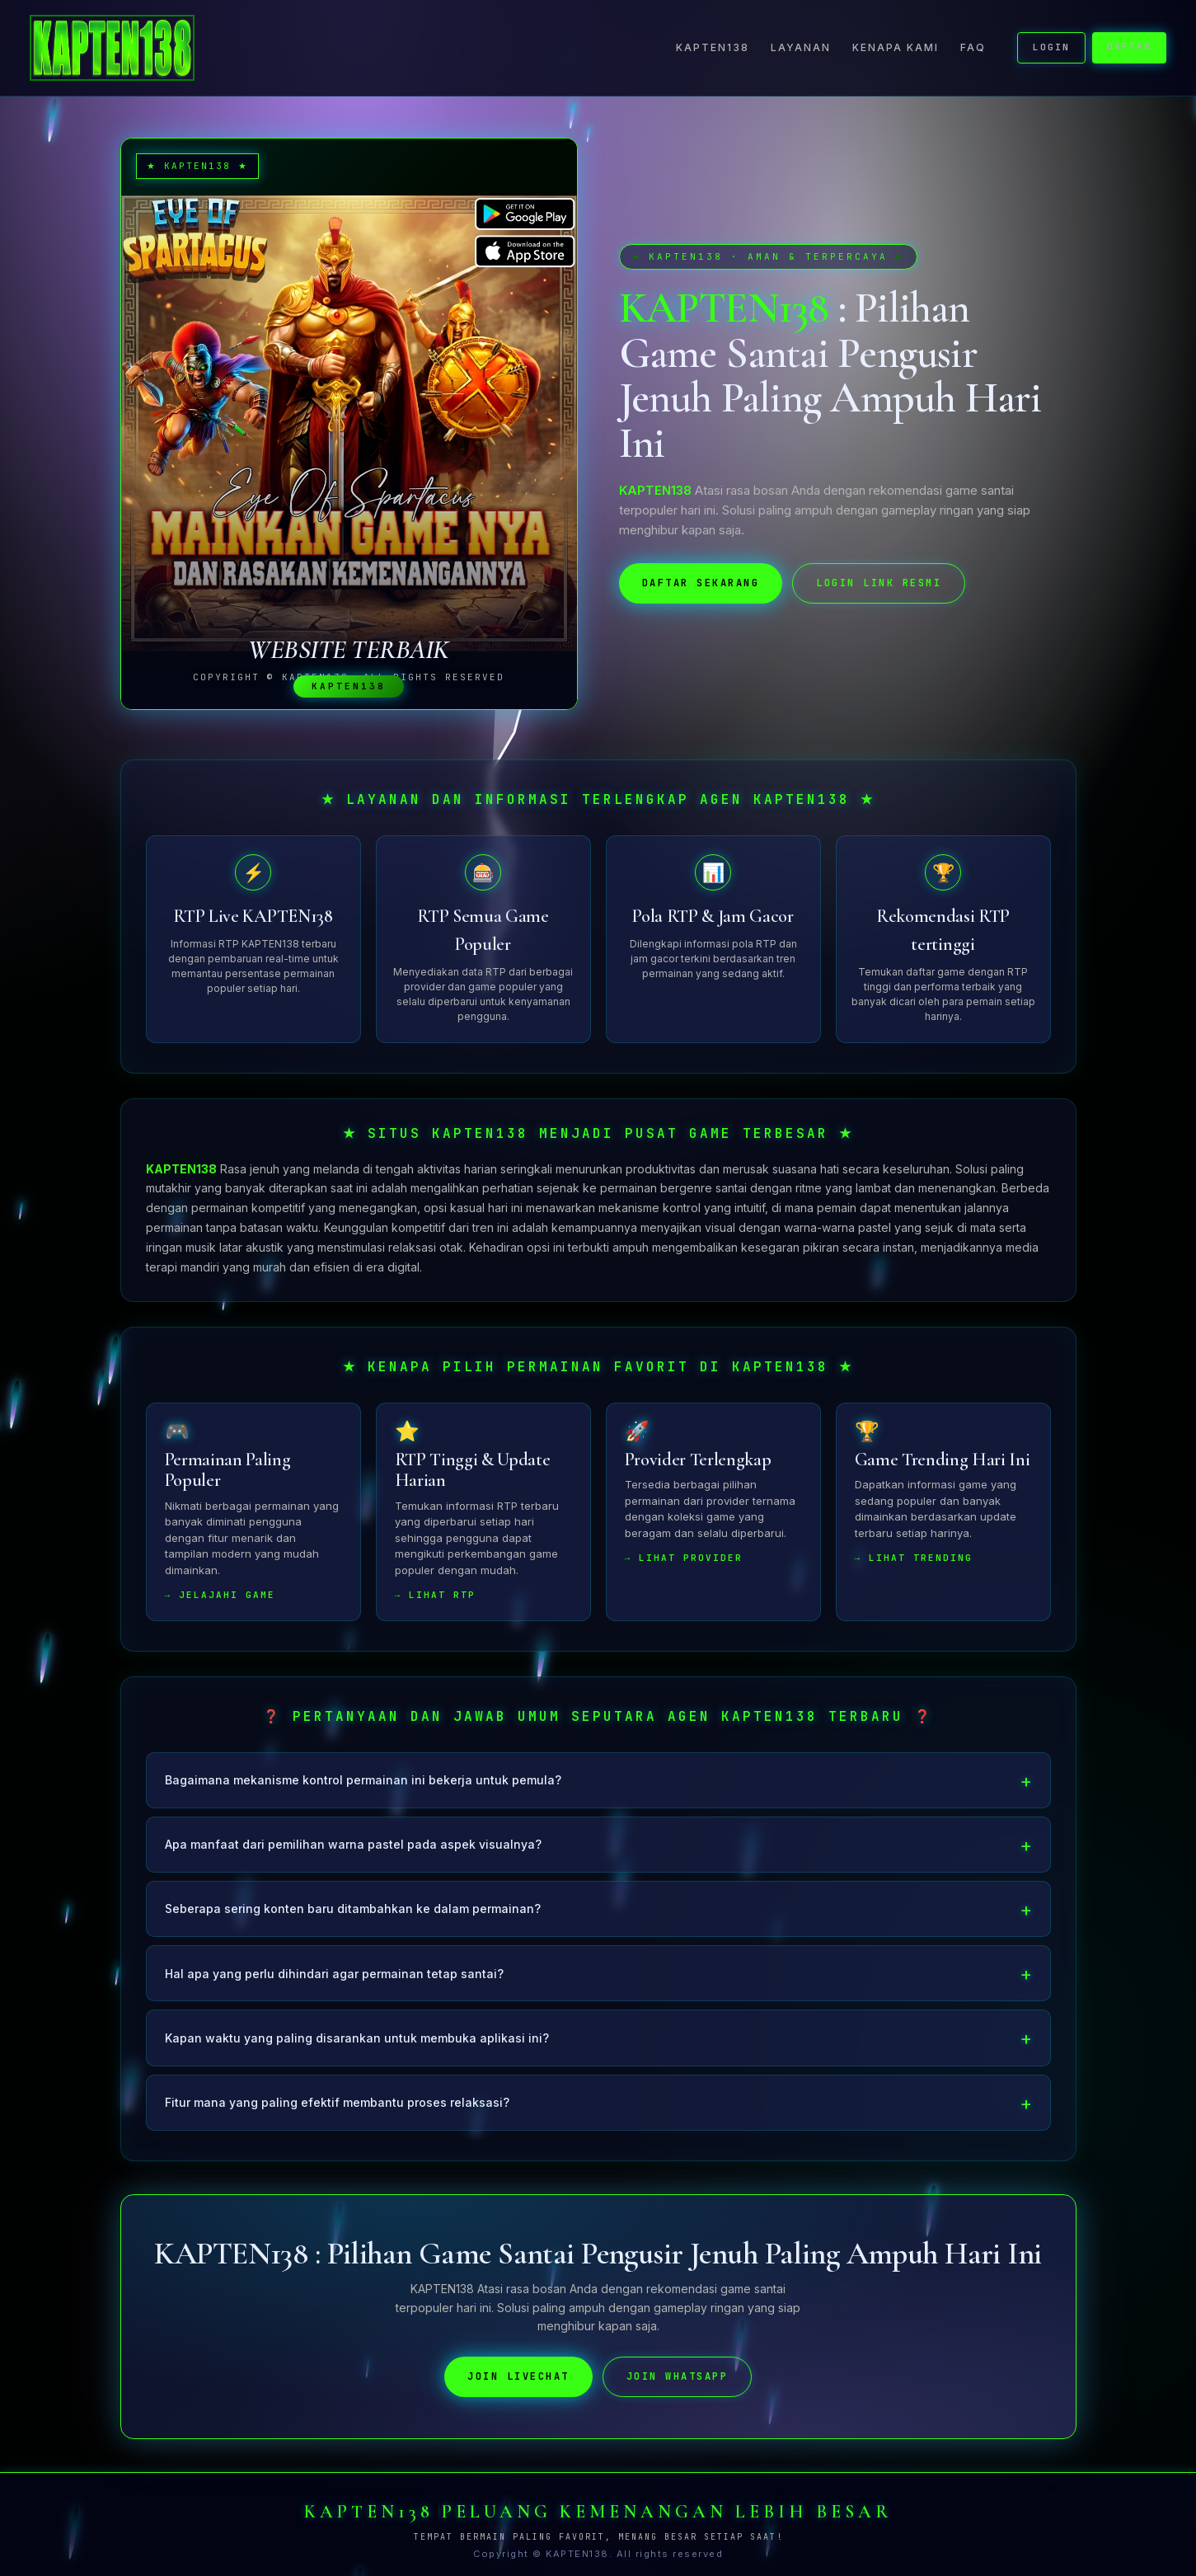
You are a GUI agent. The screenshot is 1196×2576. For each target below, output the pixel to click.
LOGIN (1051, 47)
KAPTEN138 (712, 47)
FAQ (973, 47)
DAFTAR (1129, 46)
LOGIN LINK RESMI (878, 583)
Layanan (801, 47)
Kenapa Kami (895, 47)
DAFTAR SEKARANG (701, 583)
